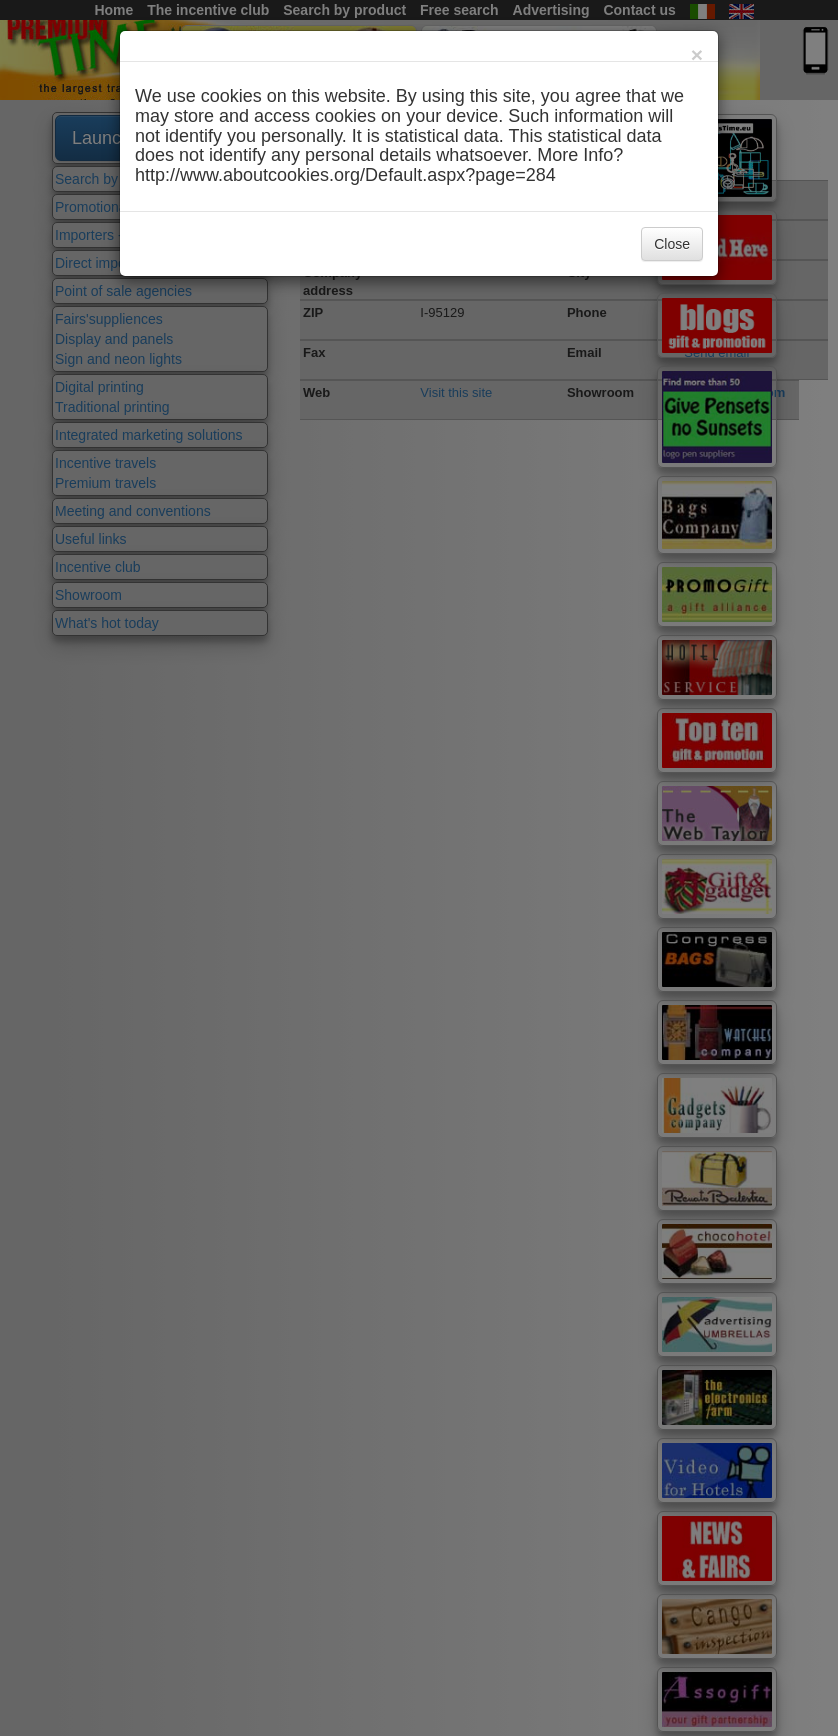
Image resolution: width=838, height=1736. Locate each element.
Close (672, 244)
